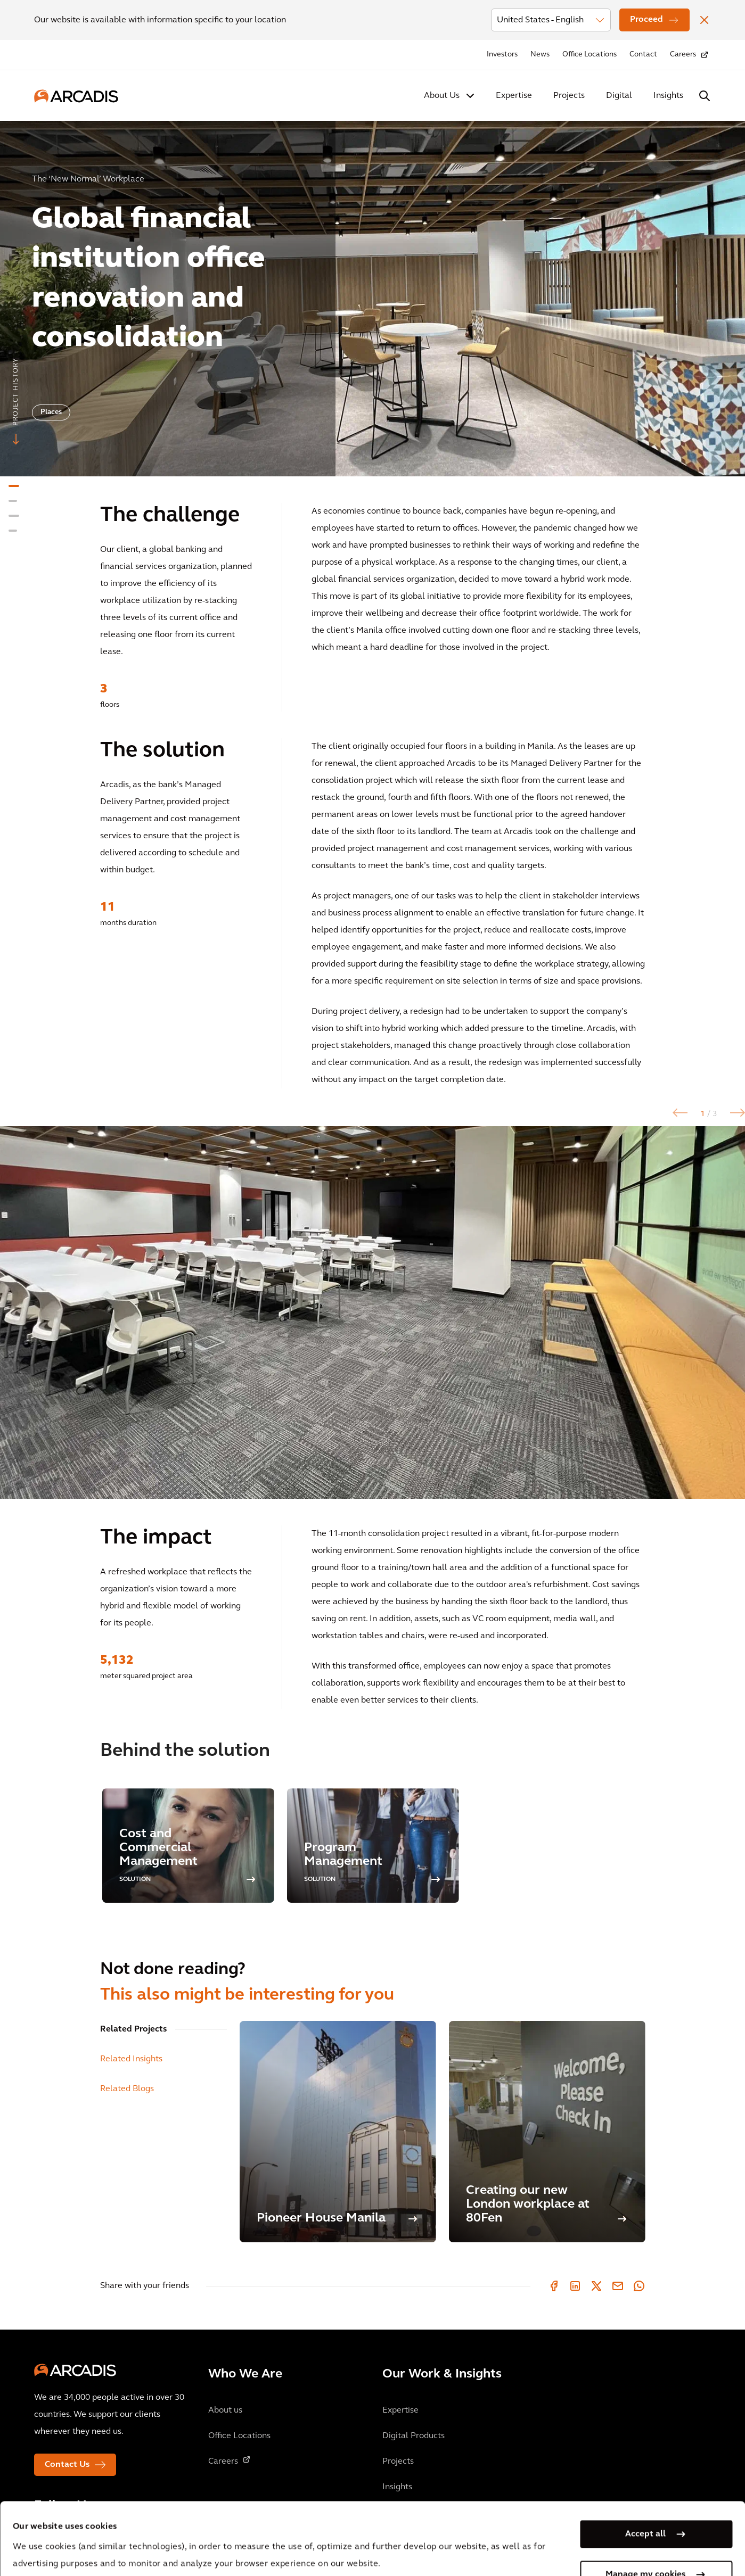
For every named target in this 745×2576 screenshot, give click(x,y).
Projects (569, 96)
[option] (372, 294)
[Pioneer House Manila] (338, 2131)
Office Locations (589, 55)
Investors (502, 55)
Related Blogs (127, 2089)
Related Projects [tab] (133, 2029)
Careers (683, 55)
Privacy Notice (210, 2526)
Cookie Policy (290, 2526)
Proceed (646, 19)
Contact (643, 55)
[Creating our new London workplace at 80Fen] (547, 2131)
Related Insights (131, 2059)
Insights (668, 96)
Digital (619, 96)
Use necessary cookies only (645, 2543)
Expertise (514, 96)
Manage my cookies (645, 2502)
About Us (442, 96)
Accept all (645, 2462)
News (540, 55)
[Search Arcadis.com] (704, 95)
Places (51, 412)
